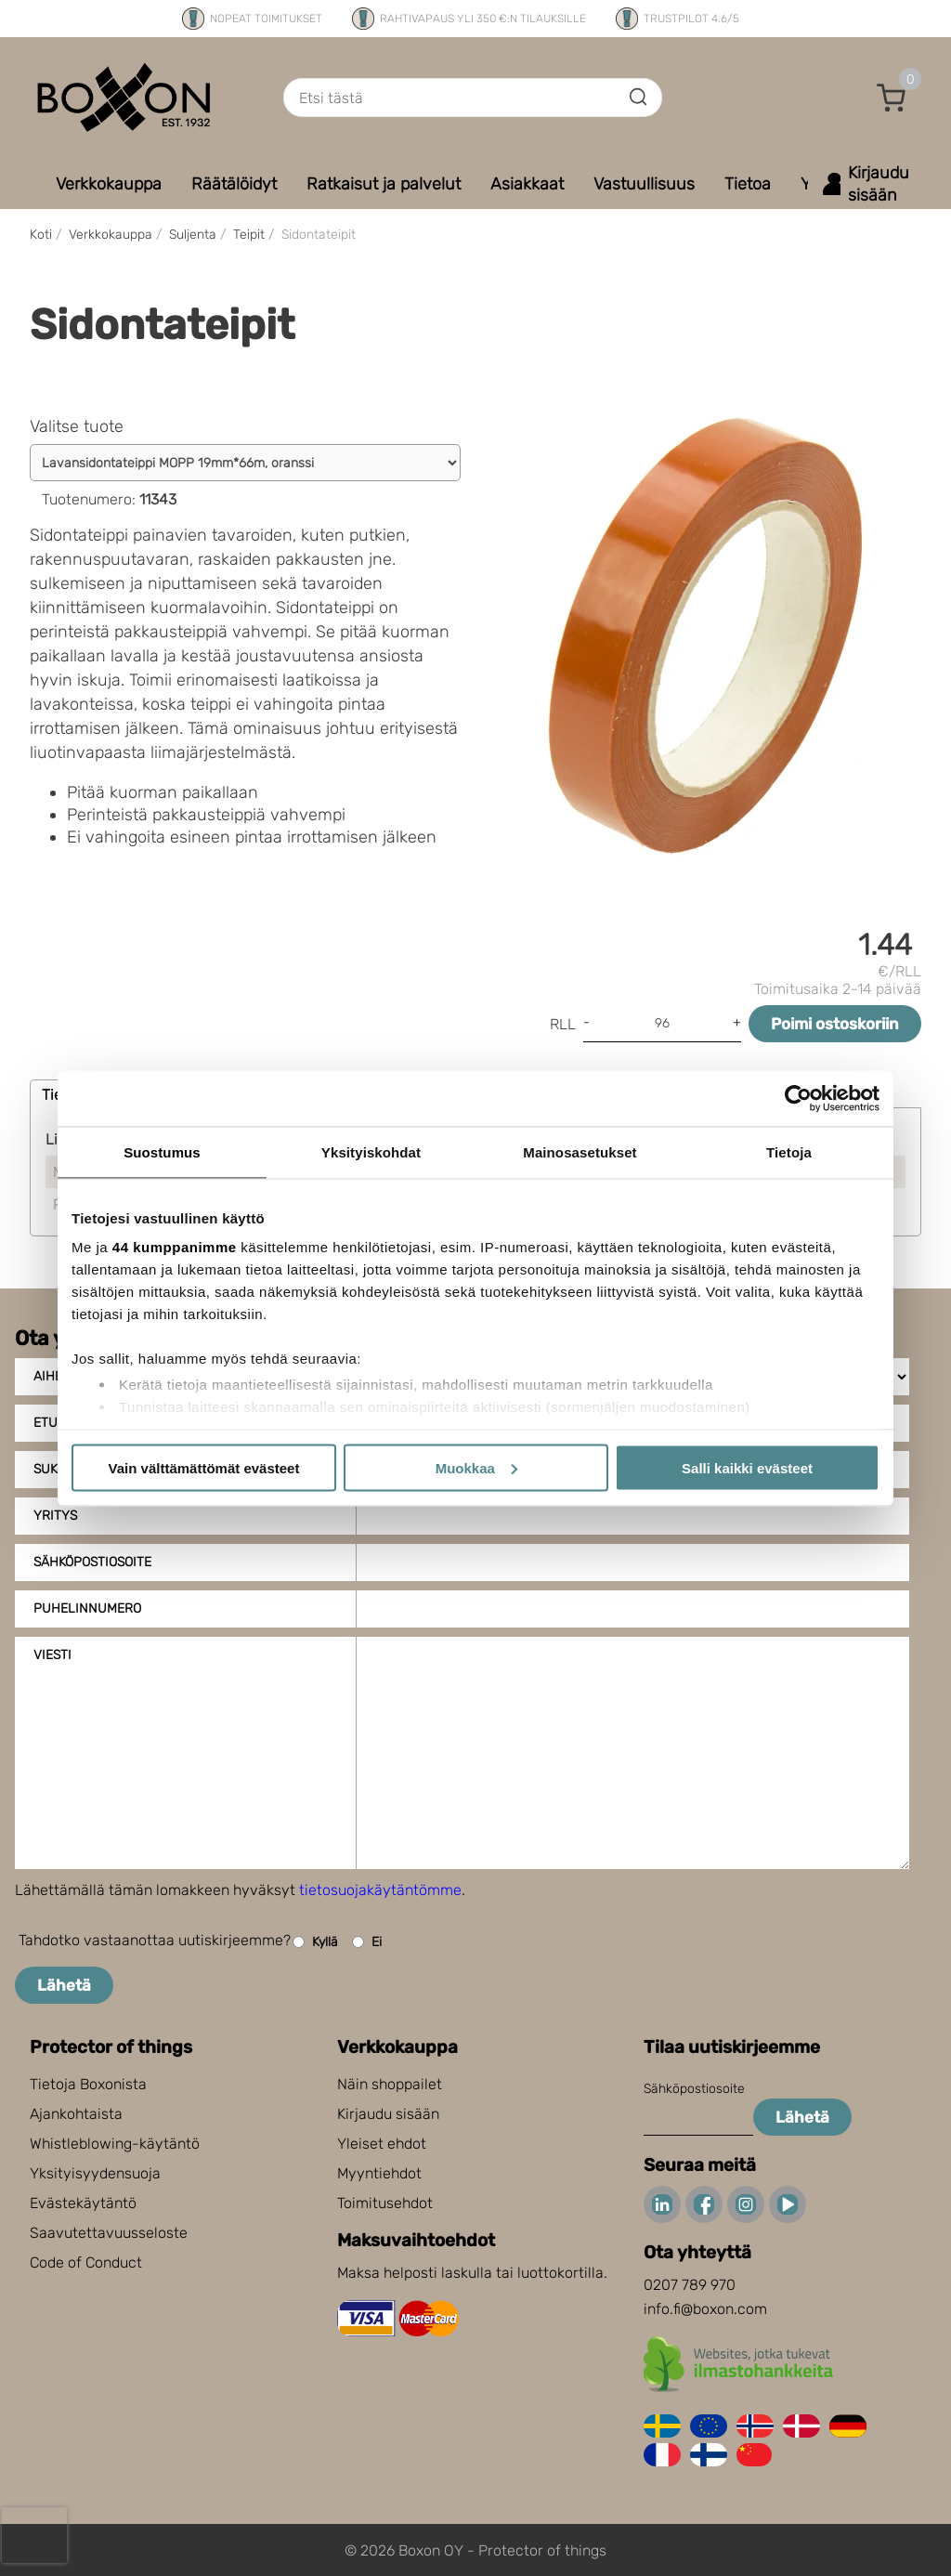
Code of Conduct (86, 2262)
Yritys (55, 1515)
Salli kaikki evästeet (747, 1467)
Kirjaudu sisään (388, 2114)
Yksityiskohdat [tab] (371, 1151)
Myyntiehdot (379, 2173)
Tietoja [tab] (789, 1151)
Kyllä (315, 1942)
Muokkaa (476, 1467)
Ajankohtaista (76, 2114)
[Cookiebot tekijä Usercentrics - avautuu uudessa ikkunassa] (798, 1098)
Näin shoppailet (389, 2084)
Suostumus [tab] (162, 1151)
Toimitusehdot (385, 2203)
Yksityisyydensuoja (95, 2173)
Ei (367, 1942)
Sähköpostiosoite (92, 1562)
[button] (891, 97)
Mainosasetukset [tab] (579, 1151)
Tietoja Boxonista (88, 2084)
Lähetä (64, 1985)
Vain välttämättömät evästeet (204, 1467)
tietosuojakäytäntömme (380, 1890)
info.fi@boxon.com (705, 2309)
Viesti (52, 1655)
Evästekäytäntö (83, 2203)
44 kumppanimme (174, 1247)
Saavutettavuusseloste (109, 2233)
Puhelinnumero (87, 1608)
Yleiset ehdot (381, 2143)
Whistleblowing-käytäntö (115, 2143)
